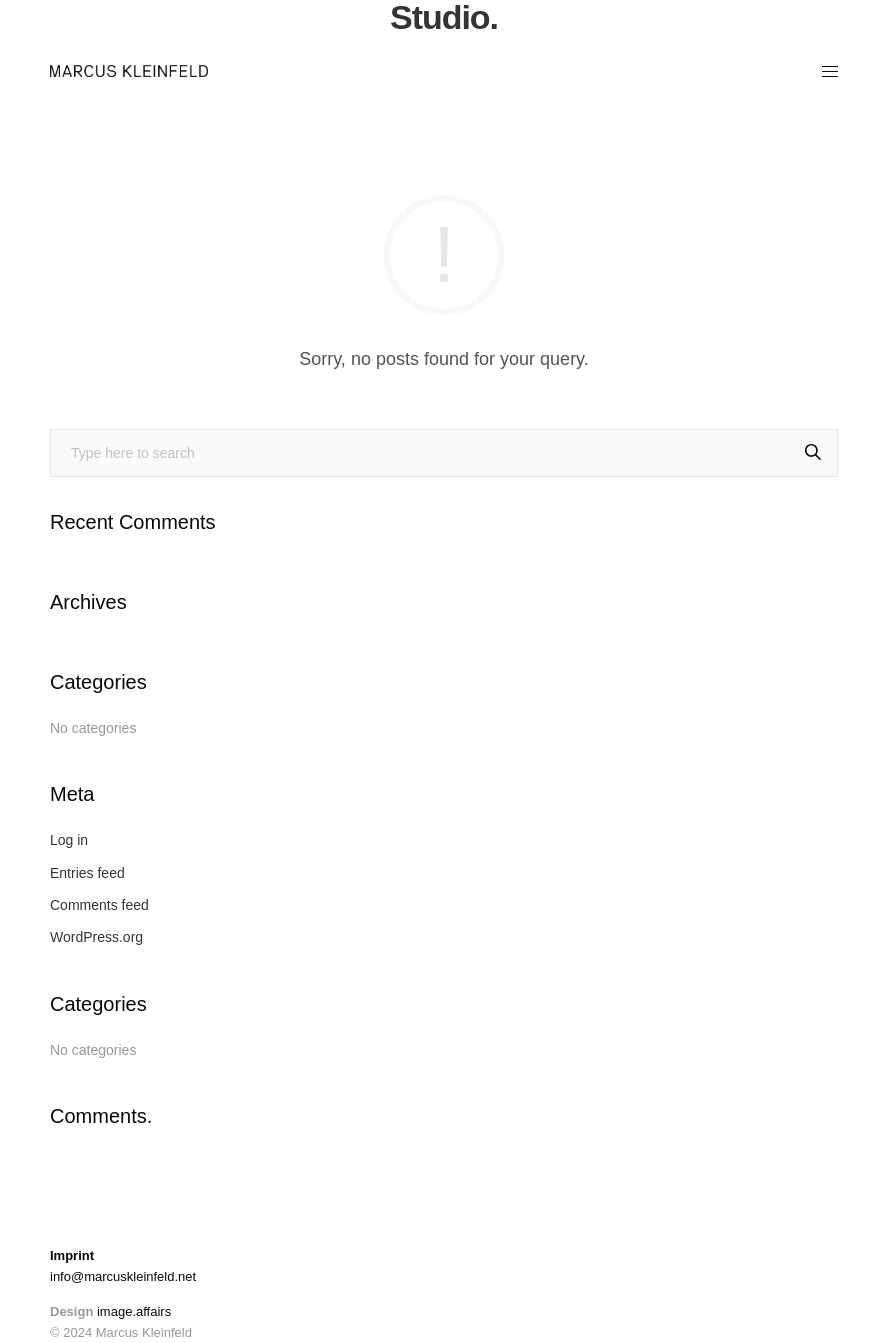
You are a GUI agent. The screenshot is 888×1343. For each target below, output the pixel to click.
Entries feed (87, 873)
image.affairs (134, 1311)
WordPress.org (96, 937)
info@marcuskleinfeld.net (123, 1276)
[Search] (813, 453)
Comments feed (99, 905)
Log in (69, 840)
